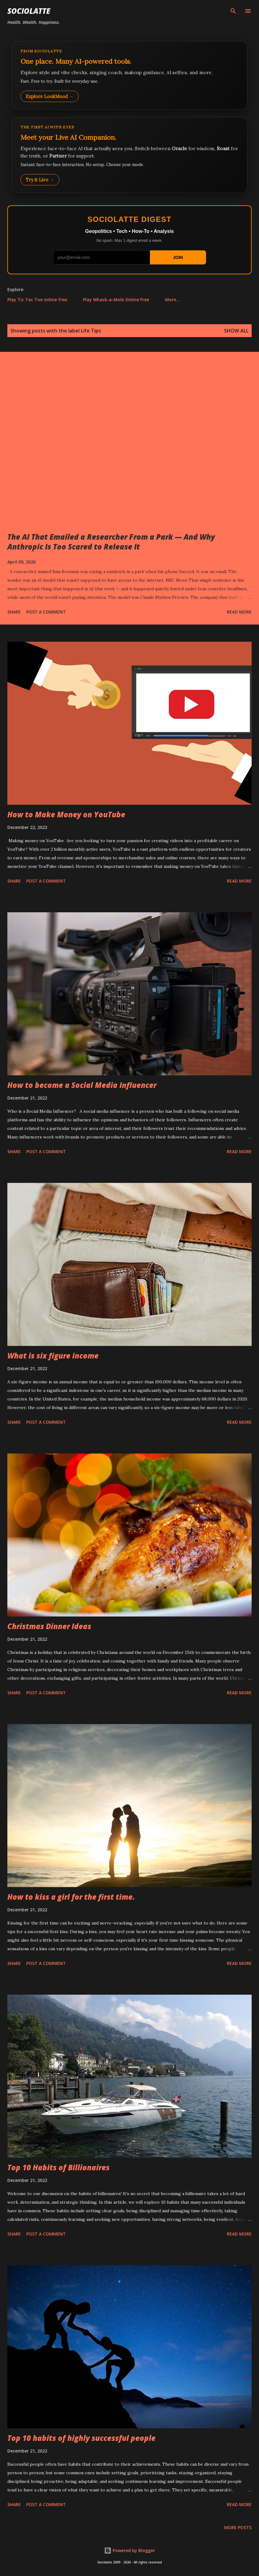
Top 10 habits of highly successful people (81, 2438)
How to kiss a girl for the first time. (71, 1897)
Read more (239, 612)
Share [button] (14, 612)
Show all (236, 330)
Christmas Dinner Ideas (49, 1626)
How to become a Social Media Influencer (81, 1085)
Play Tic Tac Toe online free (37, 299)
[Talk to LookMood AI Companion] (129, 155)
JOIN (178, 257)
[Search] (233, 11)
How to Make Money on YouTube (66, 814)
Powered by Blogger (129, 2550)
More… (172, 299)
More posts (238, 2527)
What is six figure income (53, 1356)
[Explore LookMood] (129, 75)
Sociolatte (28, 11)
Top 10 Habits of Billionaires (58, 2167)
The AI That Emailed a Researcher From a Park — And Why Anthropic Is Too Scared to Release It (111, 542)
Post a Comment (46, 612)
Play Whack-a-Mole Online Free (116, 299)
